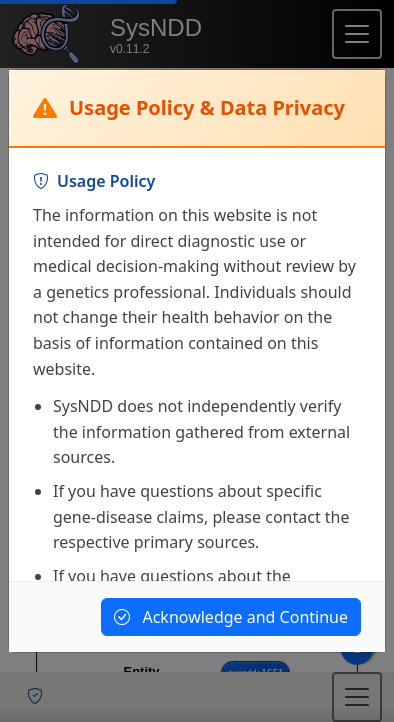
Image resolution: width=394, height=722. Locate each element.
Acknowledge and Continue (231, 617)
